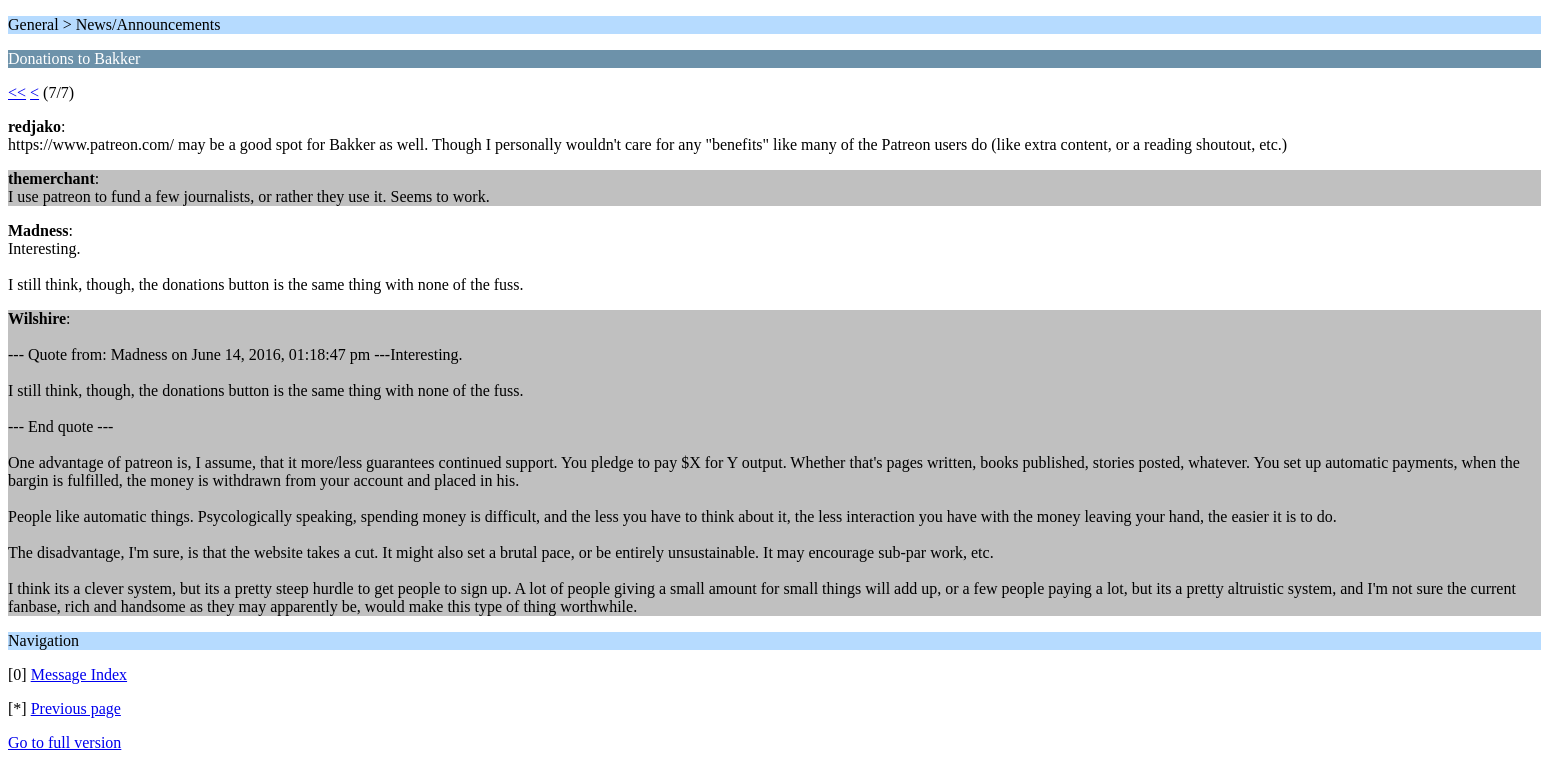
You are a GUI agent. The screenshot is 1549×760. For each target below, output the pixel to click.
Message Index (79, 674)
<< (17, 92)
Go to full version (64, 742)
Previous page (76, 708)
